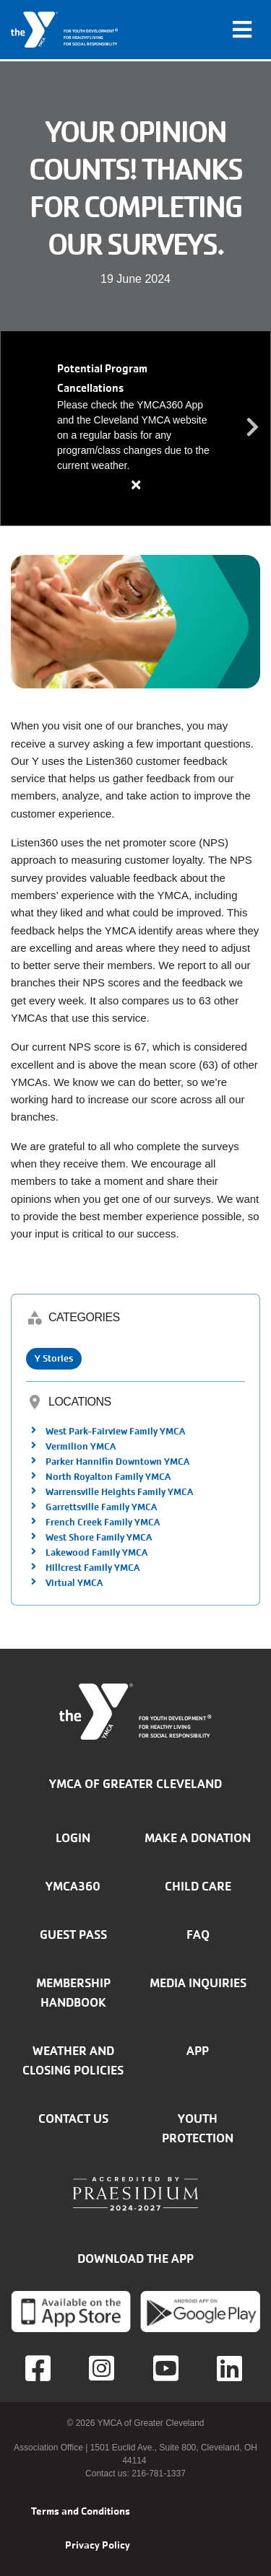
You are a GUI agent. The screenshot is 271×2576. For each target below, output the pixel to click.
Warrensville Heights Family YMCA (119, 1492)
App (197, 2051)
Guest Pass (73, 1934)
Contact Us (73, 2118)
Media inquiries (198, 1983)
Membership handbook (73, 1992)
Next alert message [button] (253, 427)
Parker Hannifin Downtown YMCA (117, 1461)
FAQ (198, 1934)
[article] (135, 428)
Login (73, 1838)
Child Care (198, 1886)
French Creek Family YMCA (103, 1522)
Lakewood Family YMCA (96, 1552)
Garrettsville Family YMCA (101, 1507)
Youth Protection (197, 2128)
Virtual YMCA (74, 1583)
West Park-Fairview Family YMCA (115, 1431)
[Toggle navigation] (242, 29)
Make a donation (198, 1838)
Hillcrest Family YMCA (92, 1567)
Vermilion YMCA (81, 1446)
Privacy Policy (97, 2544)
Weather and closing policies (73, 2060)
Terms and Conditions (80, 2511)
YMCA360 (73, 1886)
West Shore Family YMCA (99, 1537)
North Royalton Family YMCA (108, 1477)
